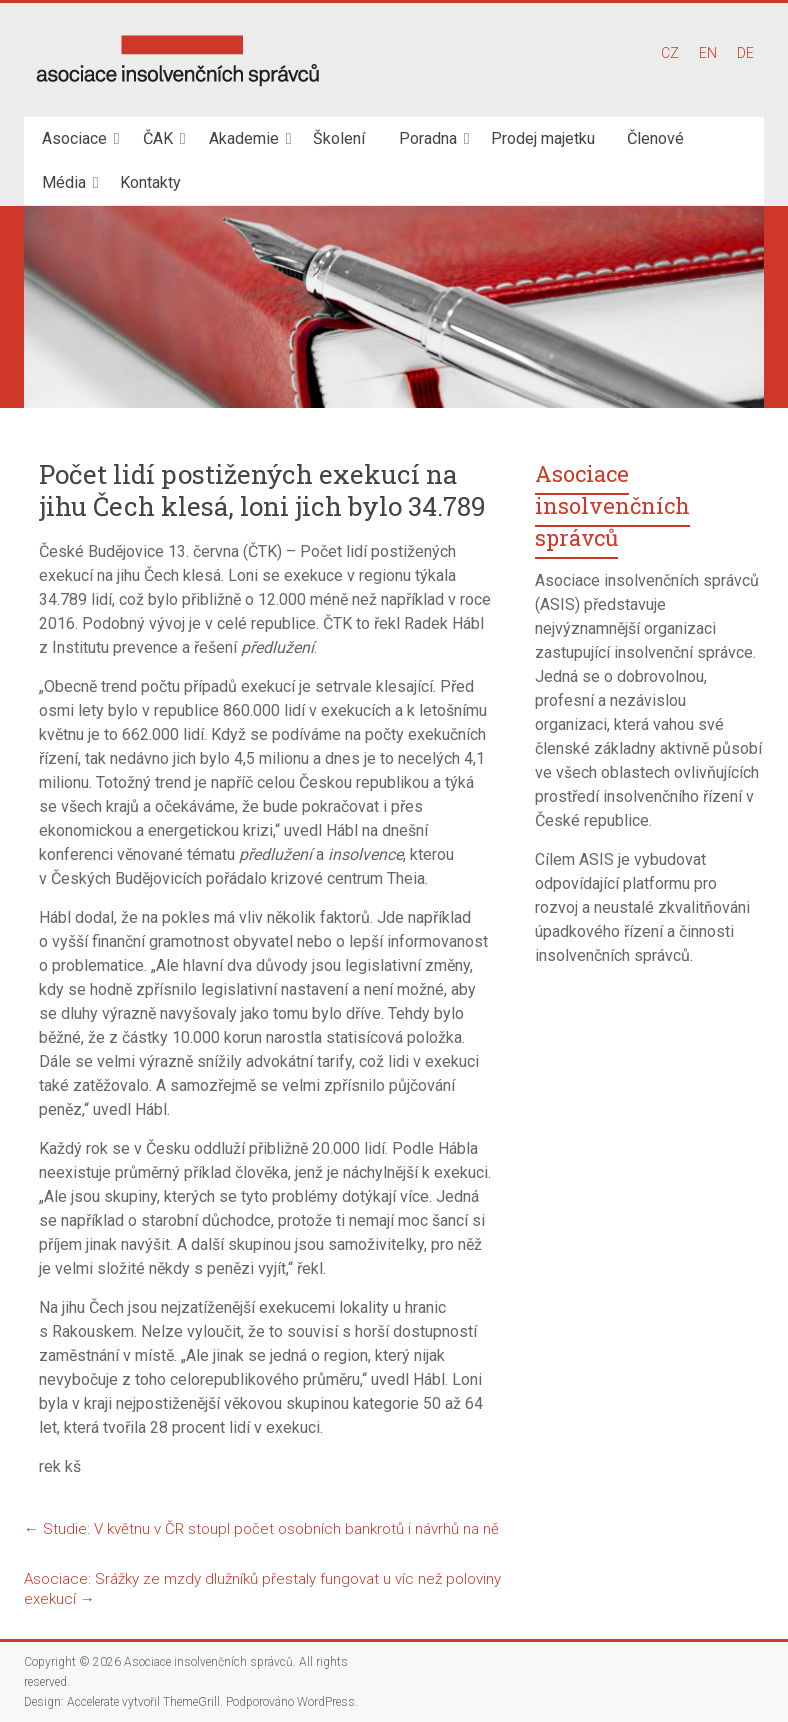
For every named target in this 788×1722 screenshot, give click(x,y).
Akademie (244, 138)
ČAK (158, 138)
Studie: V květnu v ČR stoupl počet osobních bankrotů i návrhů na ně (261, 1529)
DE (745, 53)
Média (64, 182)
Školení (339, 138)
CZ (670, 53)
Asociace (74, 138)
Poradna (428, 138)
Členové (655, 138)
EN (708, 53)
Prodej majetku (543, 138)
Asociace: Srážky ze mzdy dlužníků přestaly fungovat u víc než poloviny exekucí (262, 1589)
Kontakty (150, 182)
